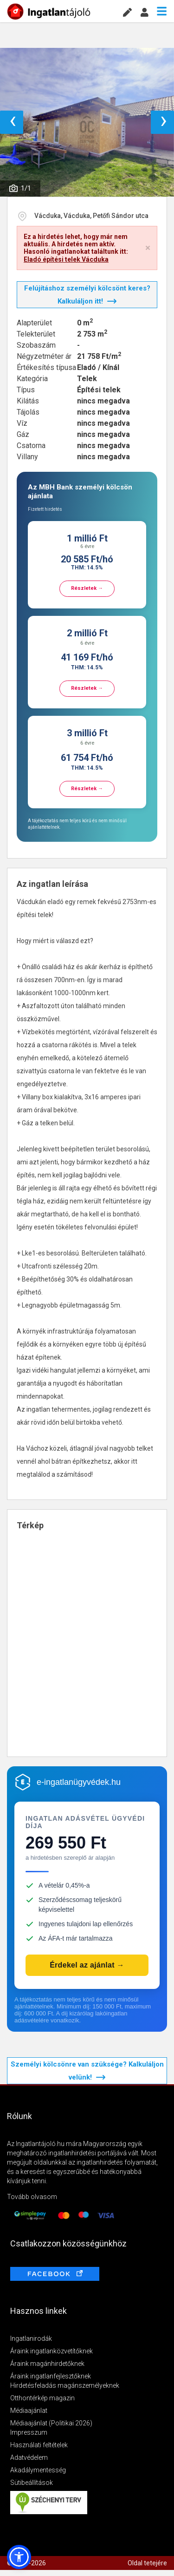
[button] (19, 2557)
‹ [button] (12, 122)
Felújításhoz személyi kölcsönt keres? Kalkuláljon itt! (87, 294)
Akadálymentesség (38, 2470)
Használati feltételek (39, 2445)
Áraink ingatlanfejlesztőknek (50, 2376)
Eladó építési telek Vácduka (66, 259)
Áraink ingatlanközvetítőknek (51, 2351)
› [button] (163, 122)
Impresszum (28, 2432)
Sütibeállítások (31, 2482)
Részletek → (87, 588)
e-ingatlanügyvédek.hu (79, 1782)
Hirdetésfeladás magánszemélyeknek (64, 2385)
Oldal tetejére (147, 2563)
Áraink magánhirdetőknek (47, 2363)
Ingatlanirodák (31, 2338)
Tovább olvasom (32, 2196)
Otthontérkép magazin (42, 2398)
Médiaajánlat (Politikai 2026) (51, 2423)
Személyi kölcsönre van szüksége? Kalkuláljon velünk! (87, 2070)
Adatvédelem (29, 2457)
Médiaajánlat (28, 2410)
